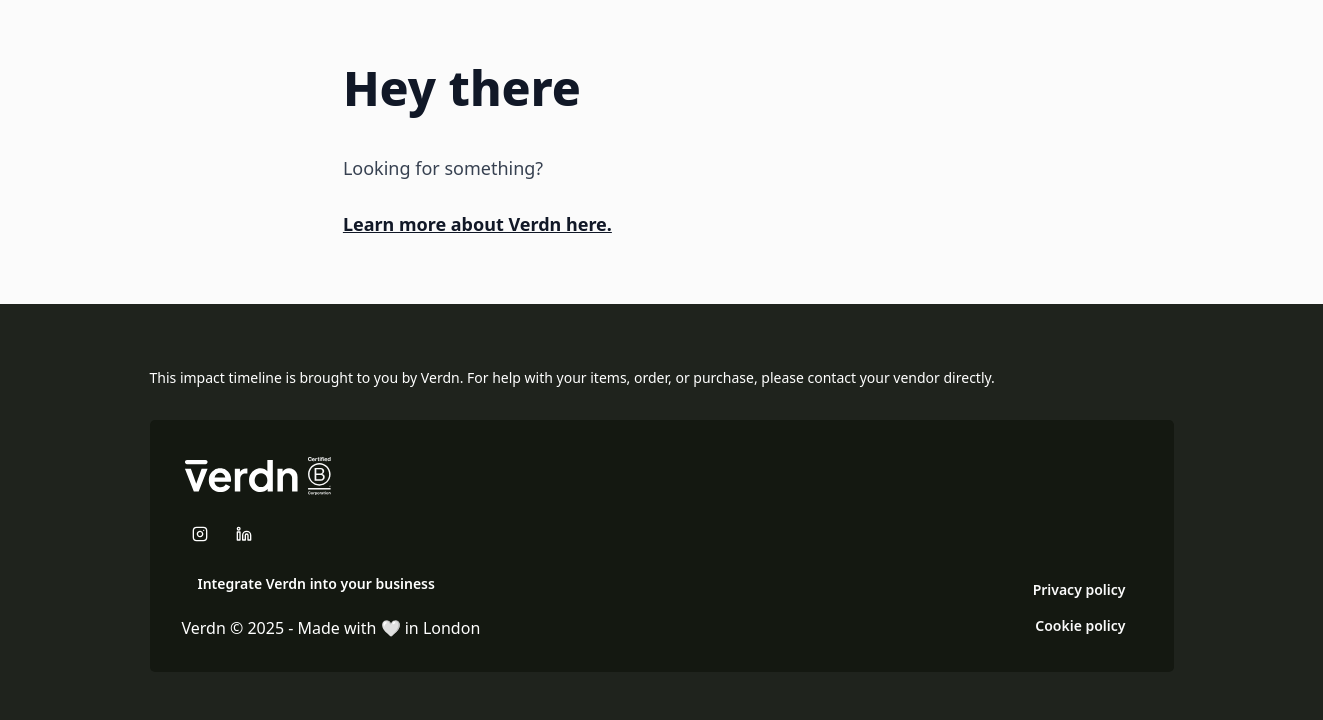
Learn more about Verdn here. (477, 224)
